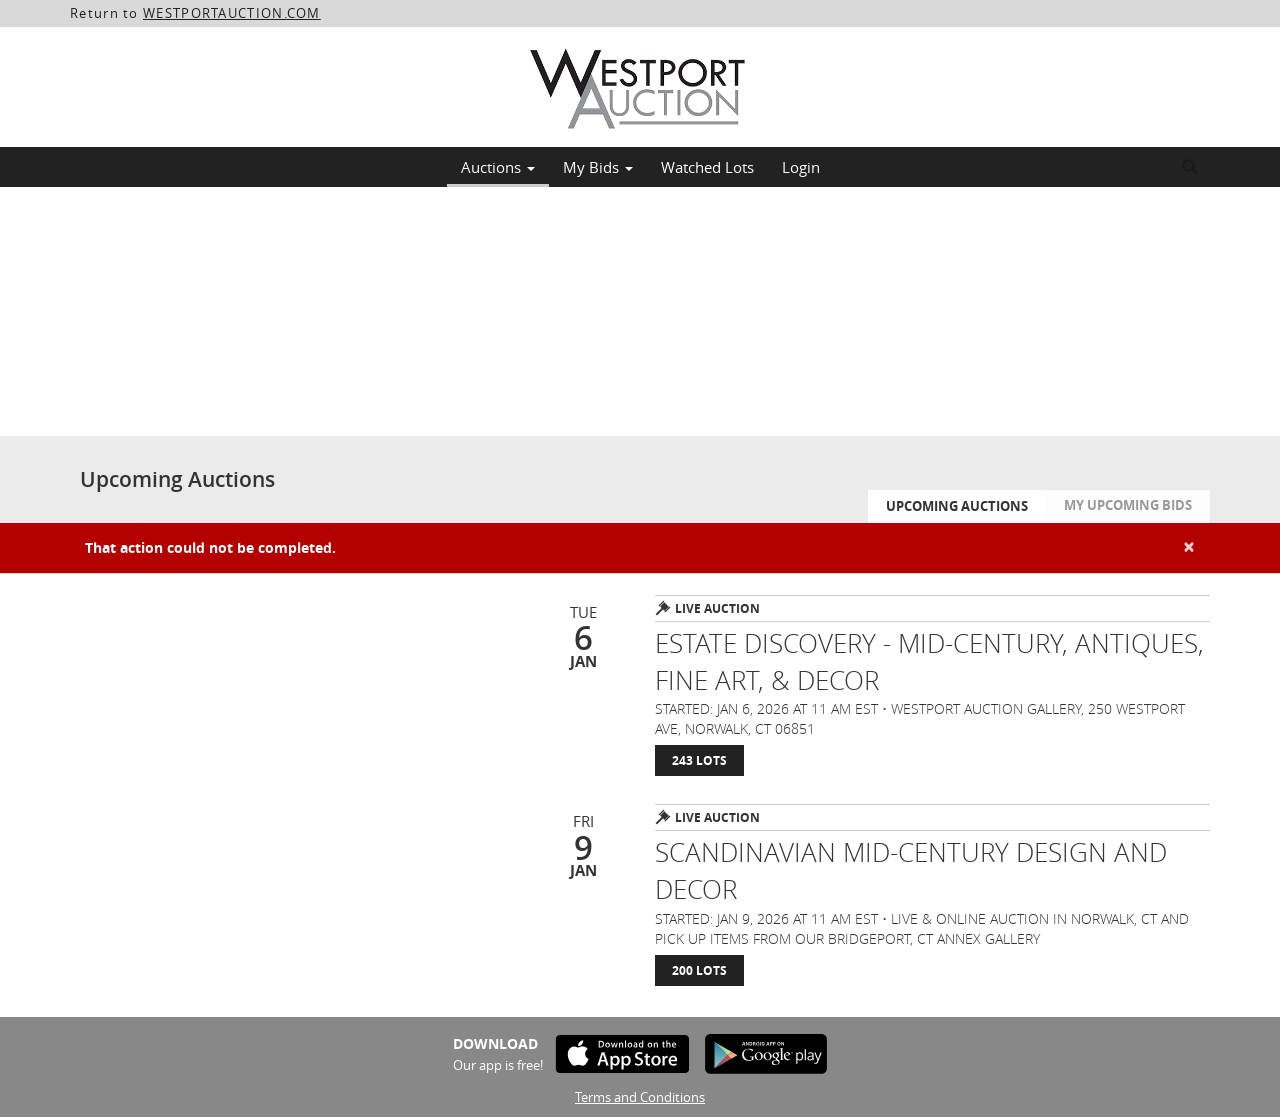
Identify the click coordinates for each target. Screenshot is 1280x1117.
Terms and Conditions (640, 1097)
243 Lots (699, 760)
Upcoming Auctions (957, 506)
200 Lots (699, 970)
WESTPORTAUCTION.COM (232, 13)
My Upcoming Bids (1128, 505)
